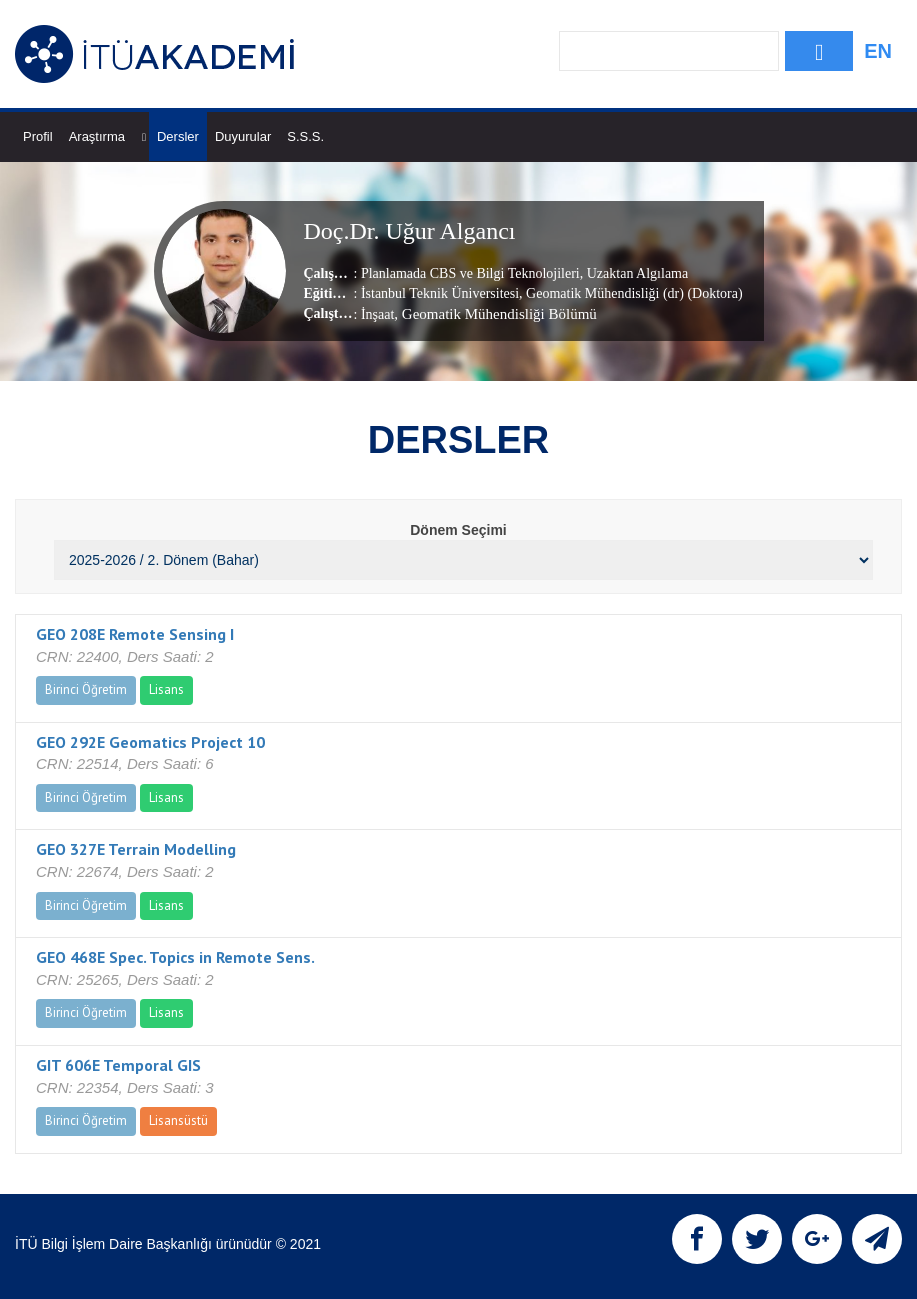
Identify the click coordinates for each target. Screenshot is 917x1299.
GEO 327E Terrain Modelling (136, 849)
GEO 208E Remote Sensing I (135, 634)
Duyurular (243, 136)
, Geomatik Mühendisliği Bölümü (495, 314)
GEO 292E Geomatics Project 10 (150, 742)
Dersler (178, 136)
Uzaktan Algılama (635, 273)
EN (878, 51)
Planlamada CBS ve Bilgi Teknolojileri (470, 273)
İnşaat (377, 314)
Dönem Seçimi (458, 530)
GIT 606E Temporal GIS (118, 1065)
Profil (38, 136)
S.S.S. (305, 136)
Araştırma (107, 136)
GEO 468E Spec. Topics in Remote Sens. (175, 957)
